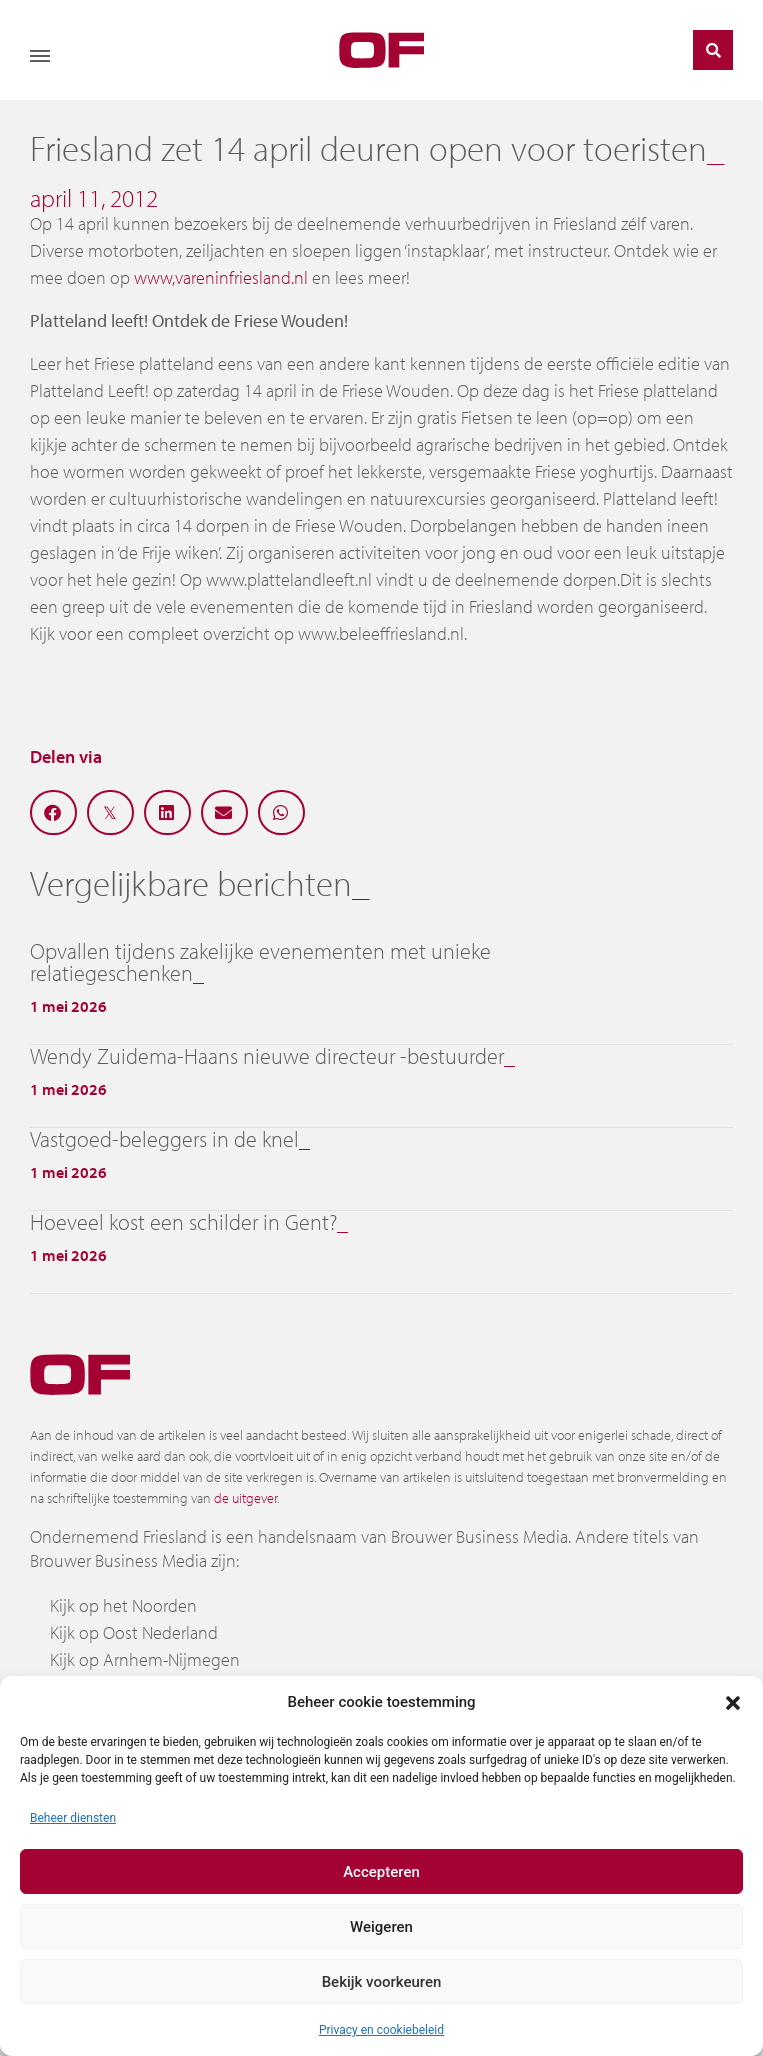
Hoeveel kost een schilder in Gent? (183, 1222)
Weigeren (381, 1927)
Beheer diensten (73, 1818)
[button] (733, 1702)
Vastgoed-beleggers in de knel (164, 1139)
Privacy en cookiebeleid (381, 2030)
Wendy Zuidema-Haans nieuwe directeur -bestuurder (267, 1056)
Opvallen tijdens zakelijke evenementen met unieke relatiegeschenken (260, 962)
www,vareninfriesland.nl (221, 277)
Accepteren (381, 1872)
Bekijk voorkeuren (382, 1982)
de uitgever (245, 1498)
